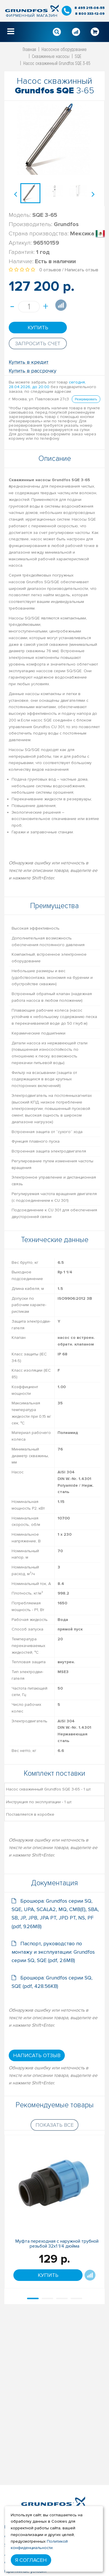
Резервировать (86, 399)
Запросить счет (37, 343)
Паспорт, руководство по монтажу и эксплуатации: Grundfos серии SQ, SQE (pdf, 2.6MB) (53, 1952)
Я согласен (31, 2560)
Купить (38, 327)
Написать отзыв (81, 270)
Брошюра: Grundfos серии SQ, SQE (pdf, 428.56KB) (52, 1982)
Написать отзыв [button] (36, 2055)
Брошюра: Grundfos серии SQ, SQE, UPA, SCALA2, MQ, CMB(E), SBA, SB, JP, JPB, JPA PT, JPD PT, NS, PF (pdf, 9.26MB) (55, 1914)
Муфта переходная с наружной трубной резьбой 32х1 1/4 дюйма (57, 2243)
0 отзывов (50, 270)
